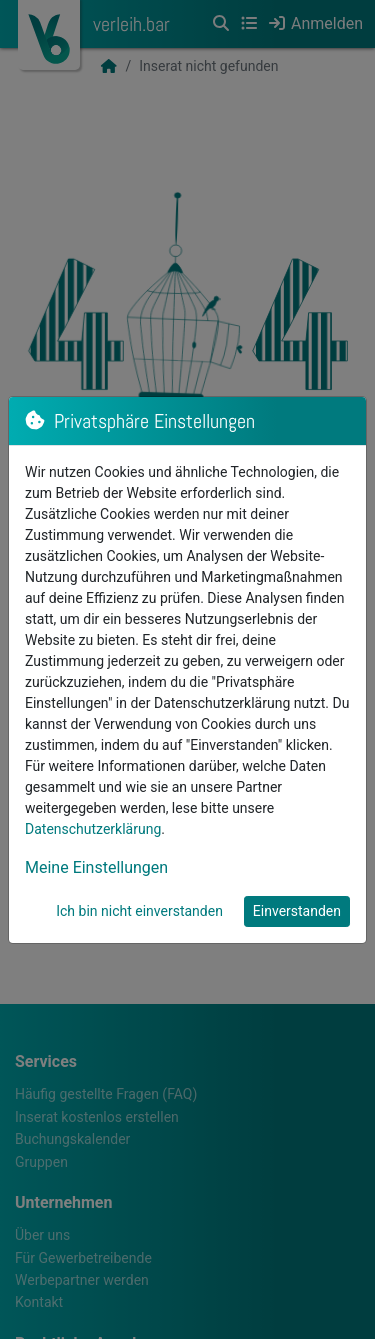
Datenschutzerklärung (93, 829)
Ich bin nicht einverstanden (139, 911)
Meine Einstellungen (96, 867)
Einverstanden (297, 911)
